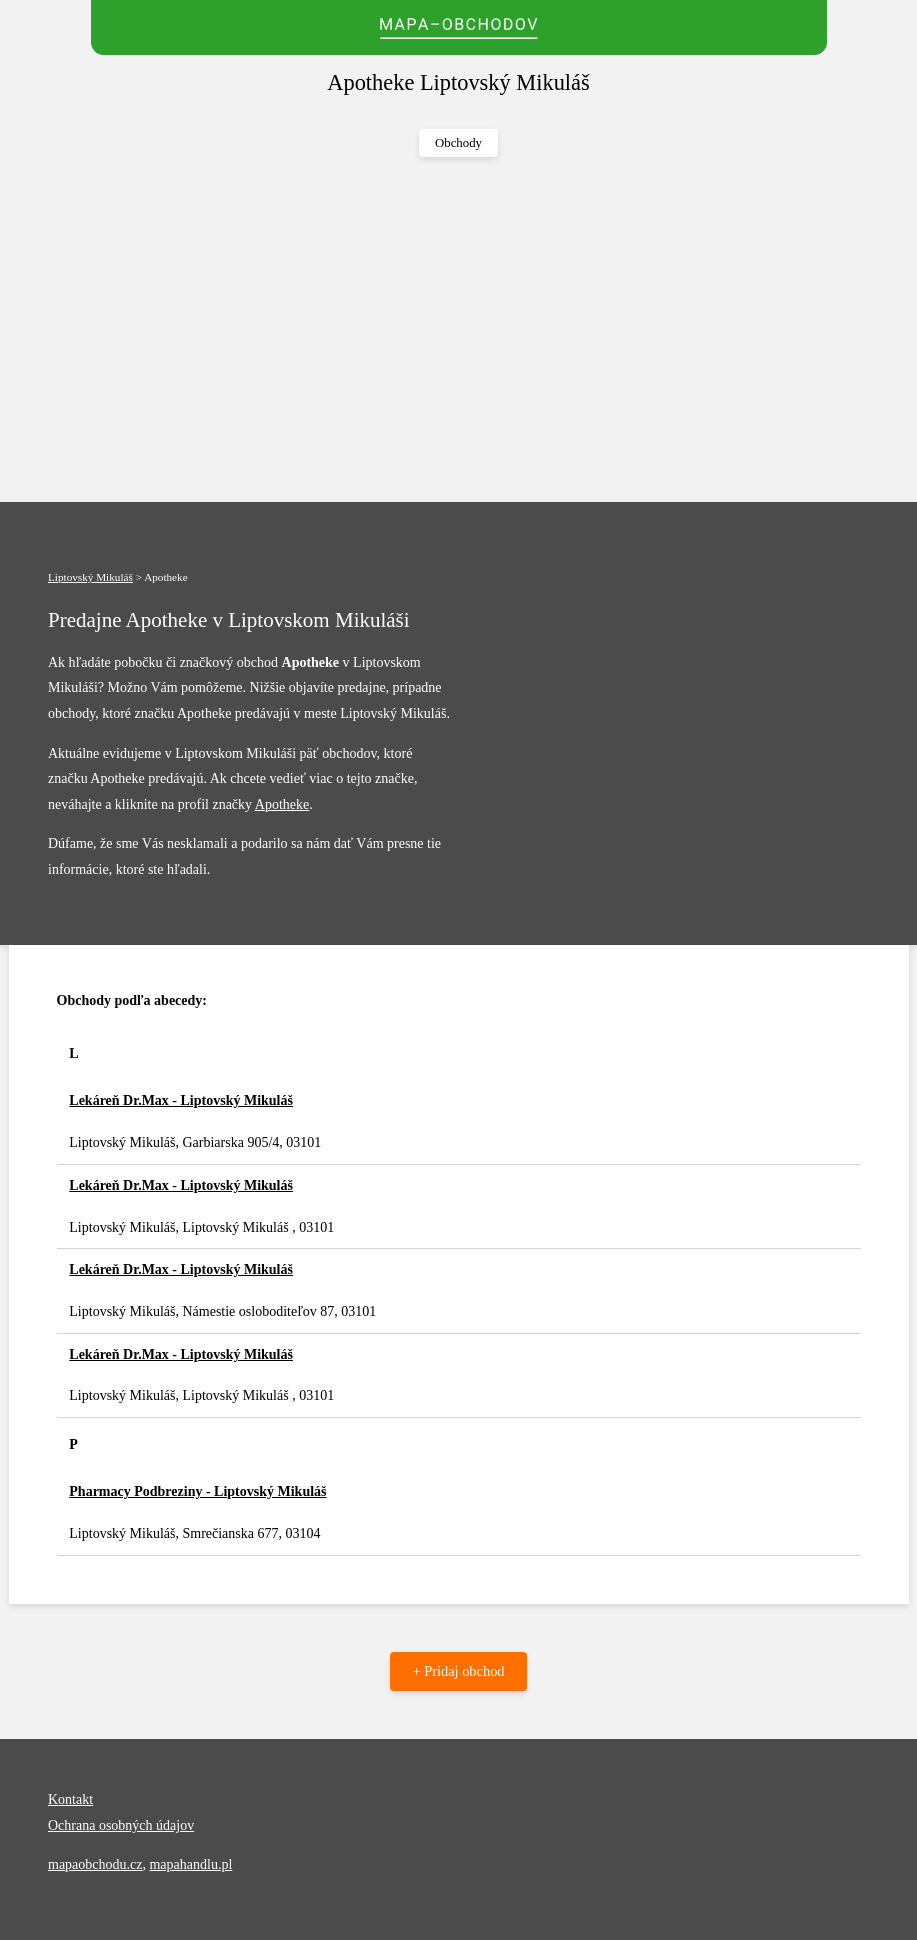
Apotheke (282, 804)
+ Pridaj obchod (458, 1671)
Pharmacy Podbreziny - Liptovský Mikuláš (197, 1491)
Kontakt (70, 1799)
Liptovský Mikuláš (90, 577)
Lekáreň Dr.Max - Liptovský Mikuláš (181, 1100)
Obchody (458, 143)
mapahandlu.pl (190, 1864)
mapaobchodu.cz (95, 1864)
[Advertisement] (458, 330)
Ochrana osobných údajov (121, 1825)
